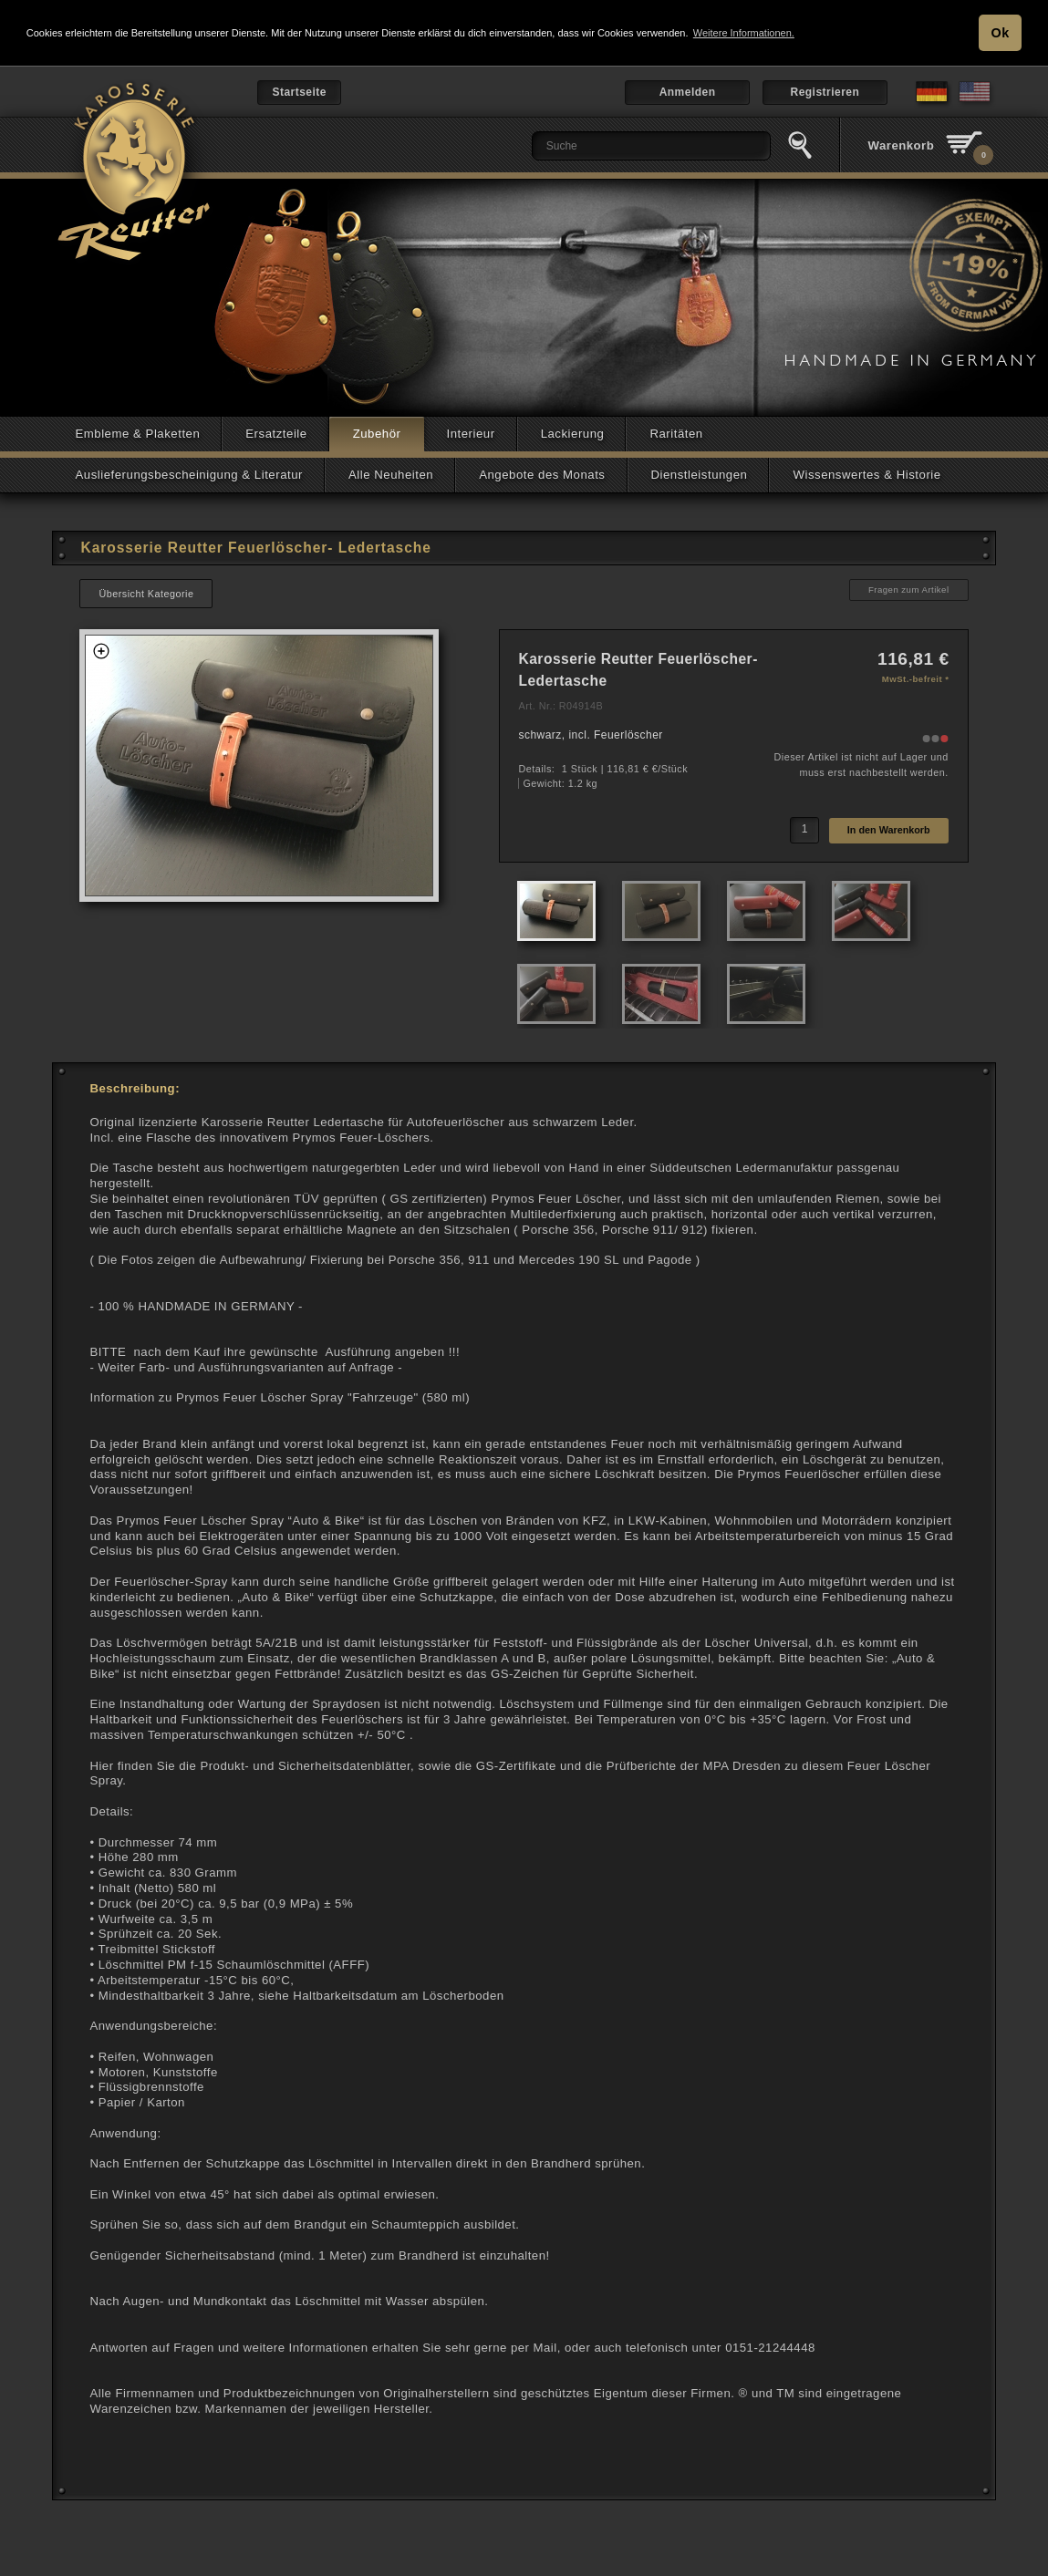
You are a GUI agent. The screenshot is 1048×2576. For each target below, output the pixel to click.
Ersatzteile (275, 433)
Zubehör (377, 433)
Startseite (299, 92)
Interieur (471, 433)
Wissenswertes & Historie (866, 474)
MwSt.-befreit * (915, 679)
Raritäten (675, 433)
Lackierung (573, 433)
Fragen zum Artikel (908, 590)
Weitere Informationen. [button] (743, 32)
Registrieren (824, 92)
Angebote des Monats (542, 474)
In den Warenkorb (888, 829)
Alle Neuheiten (390, 474)
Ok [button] (1000, 33)
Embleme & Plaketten (137, 433)
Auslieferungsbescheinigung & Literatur (189, 474)
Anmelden (687, 92)
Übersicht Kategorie (146, 593)
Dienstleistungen (699, 474)
